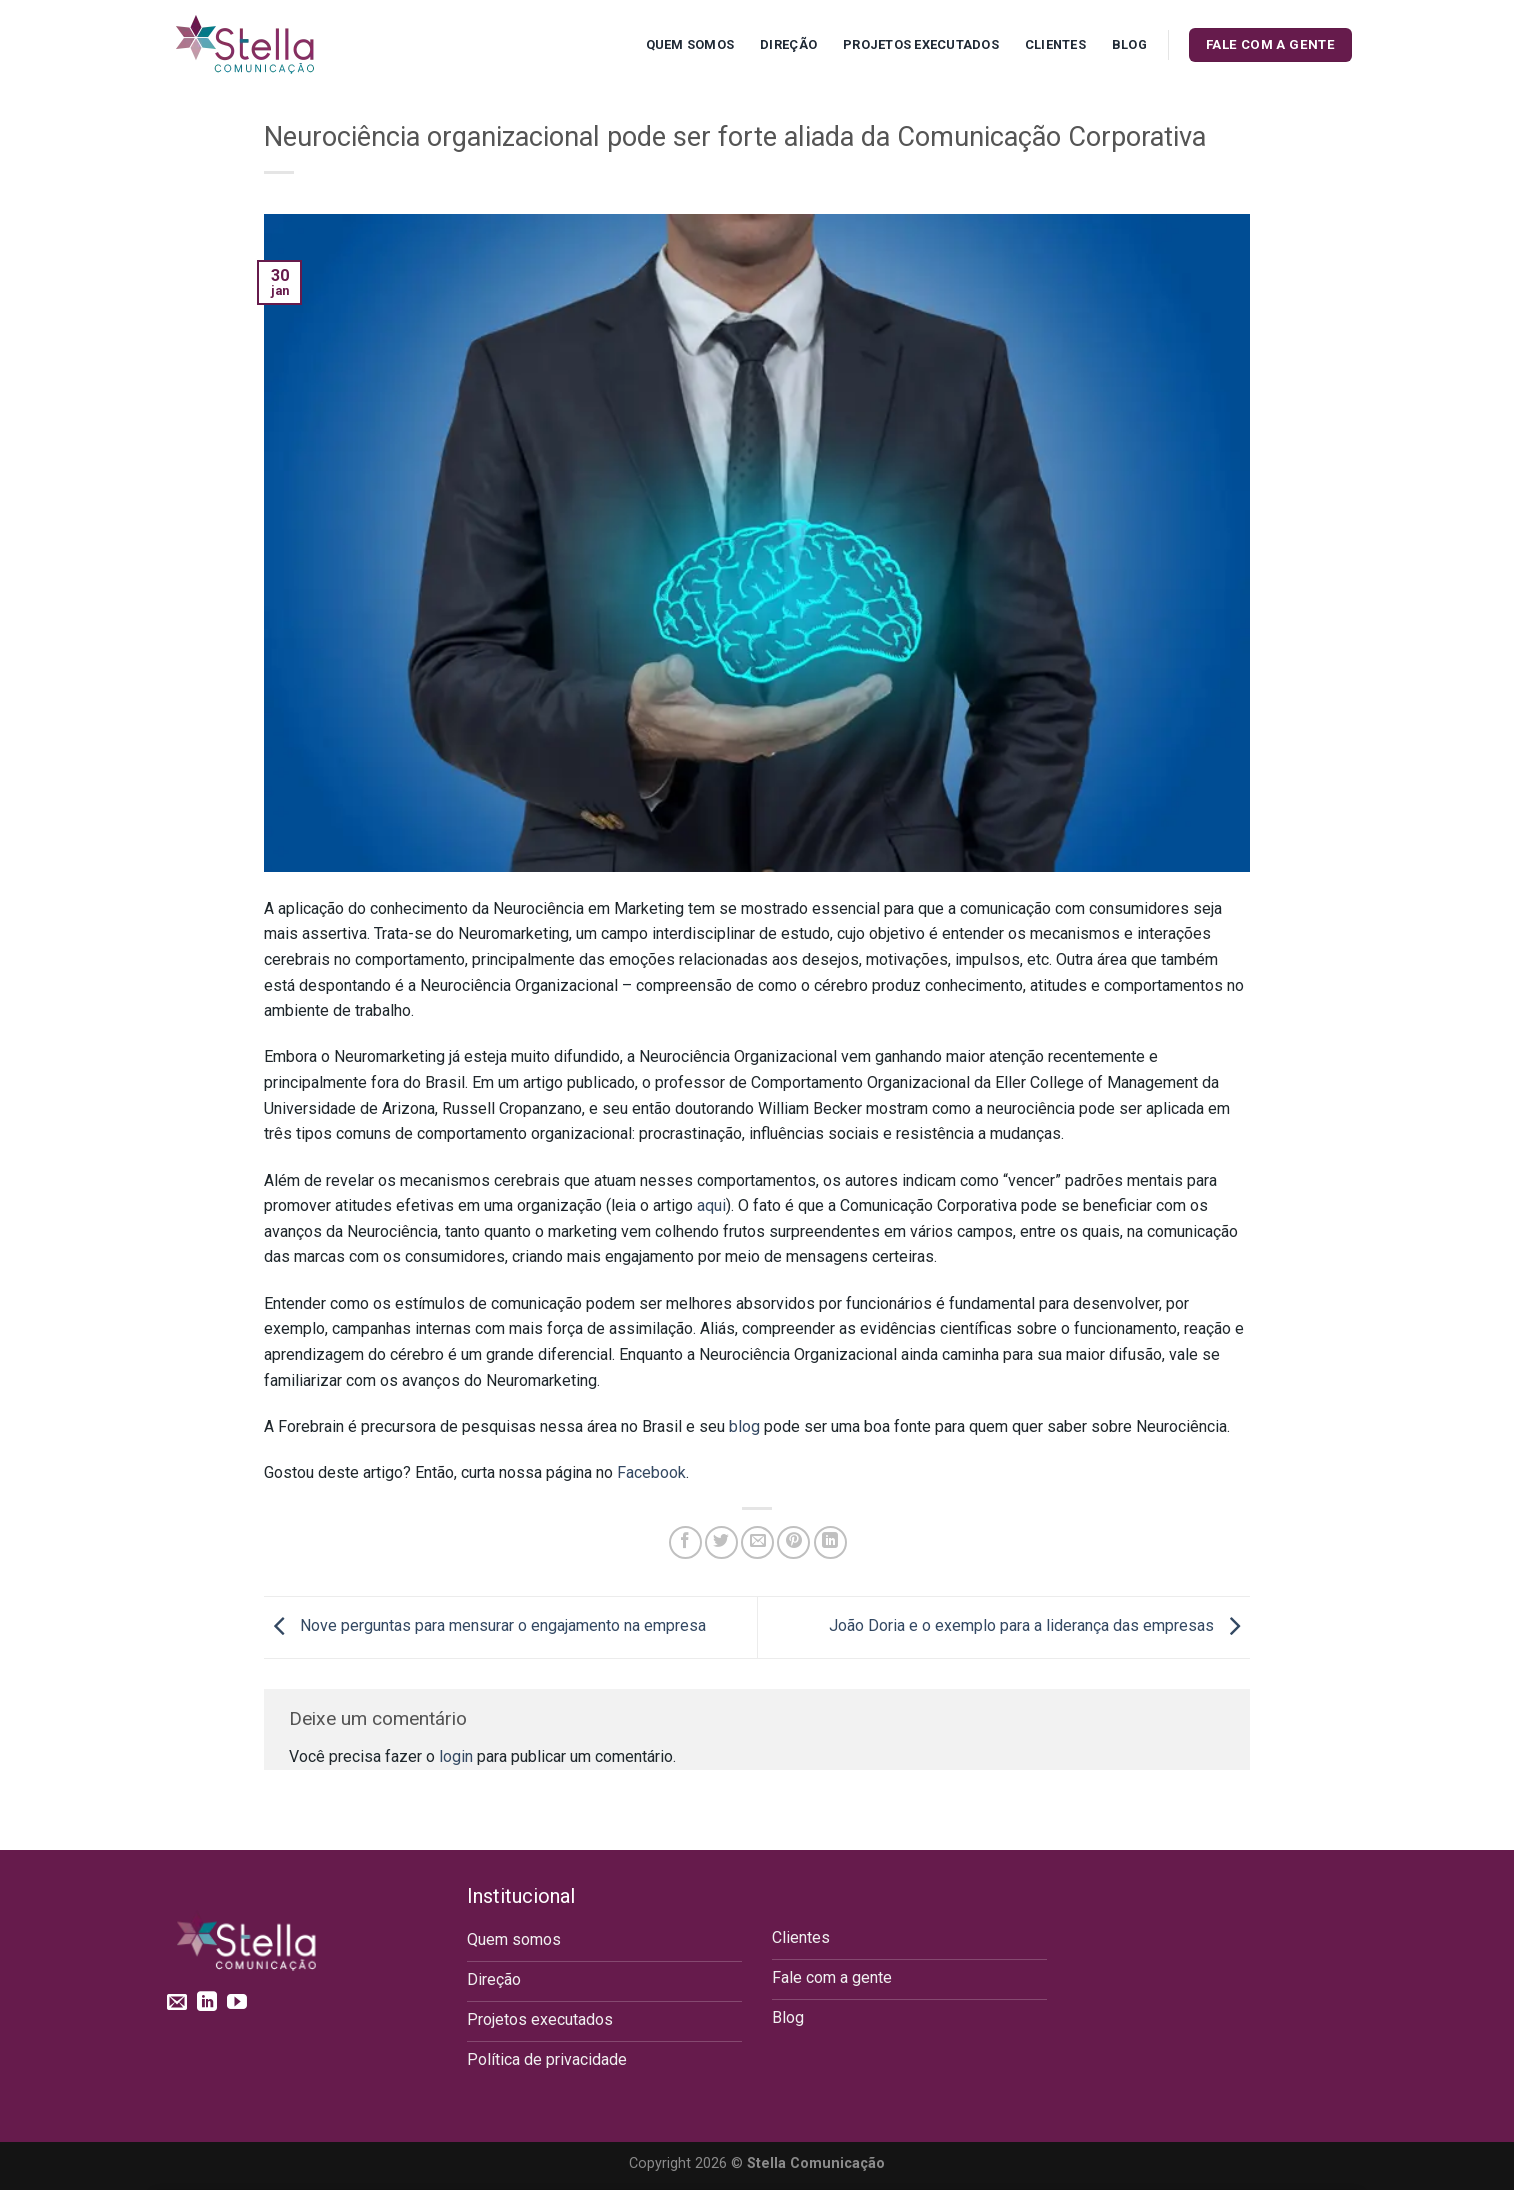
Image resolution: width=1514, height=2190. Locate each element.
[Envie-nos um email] (177, 2003)
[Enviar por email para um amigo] (757, 1542)
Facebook (651, 1472)
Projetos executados (921, 44)
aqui (711, 1205)
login (456, 1756)
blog (744, 1426)
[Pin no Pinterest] (793, 1542)
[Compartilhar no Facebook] (685, 1542)
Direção (788, 44)
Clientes (1055, 44)
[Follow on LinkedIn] (207, 2003)
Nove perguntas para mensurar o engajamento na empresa (485, 1626)
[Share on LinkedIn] (830, 1542)
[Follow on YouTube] (237, 2003)
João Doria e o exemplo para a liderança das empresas (1039, 1626)
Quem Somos (690, 44)
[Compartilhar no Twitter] (721, 1542)
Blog (1129, 44)
